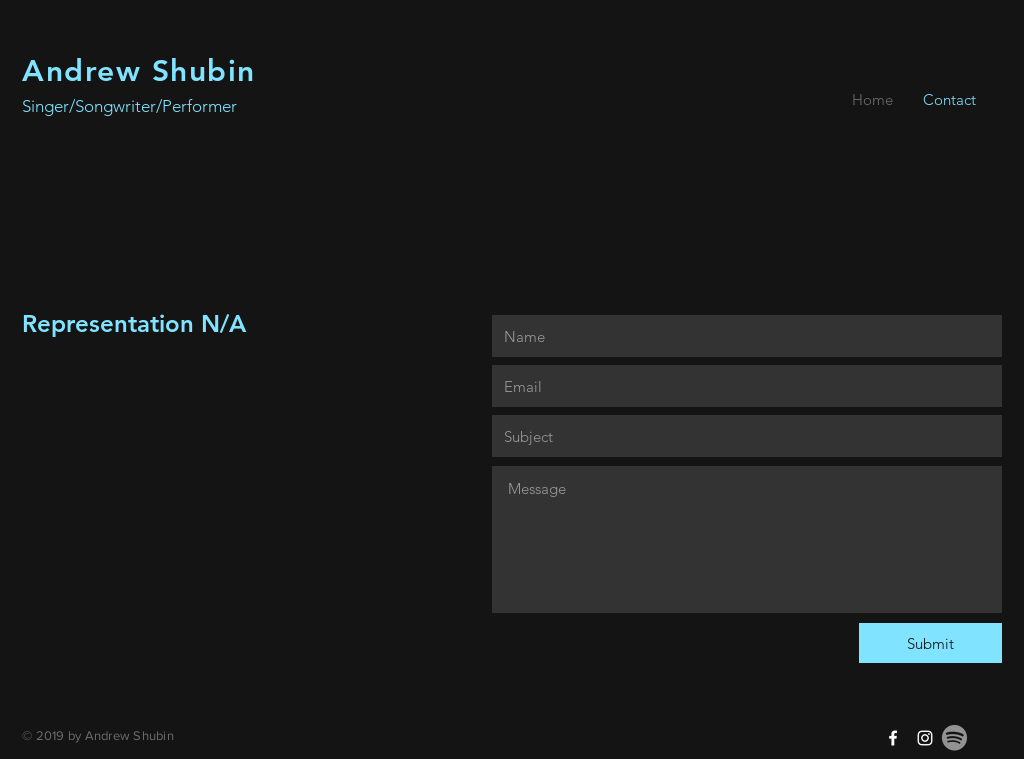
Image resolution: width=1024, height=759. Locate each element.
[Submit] (930, 643)
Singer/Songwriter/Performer (129, 106)
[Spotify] (954, 737)
